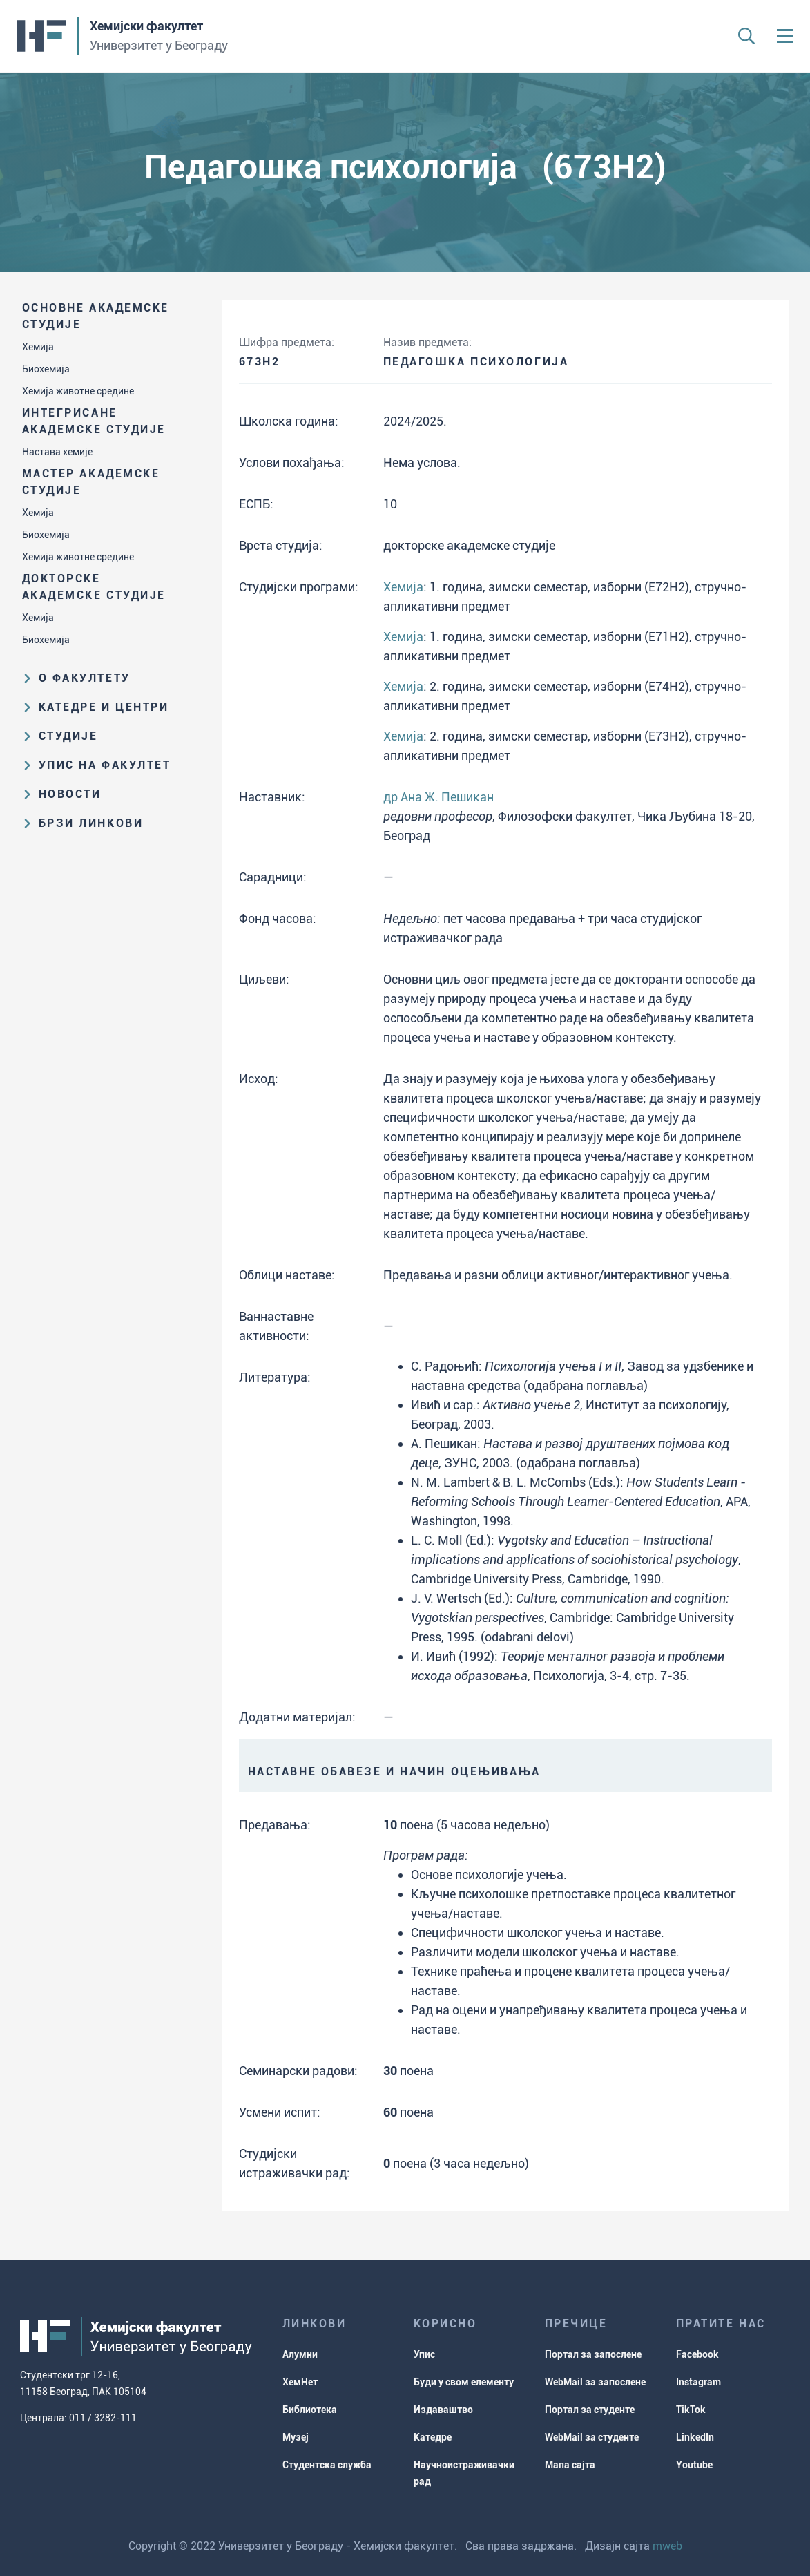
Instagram (698, 2381)
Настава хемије (57, 451)
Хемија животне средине (78, 391)
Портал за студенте (590, 2409)
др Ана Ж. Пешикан (438, 797)
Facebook (697, 2354)
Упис (424, 2354)
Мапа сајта (570, 2464)
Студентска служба (327, 2464)
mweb (667, 2546)
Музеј (295, 2437)
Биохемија (46, 368)
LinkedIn (695, 2437)
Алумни (300, 2354)
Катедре (433, 2437)
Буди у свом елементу (464, 2381)
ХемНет (300, 2381)
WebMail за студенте (592, 2437)
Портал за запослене (593, 2354)
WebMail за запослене (595, 2381)
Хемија (38, 346)
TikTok (691, 2409)
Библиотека (309, 2409)
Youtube (694, 2464)
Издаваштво (443, 2409)
